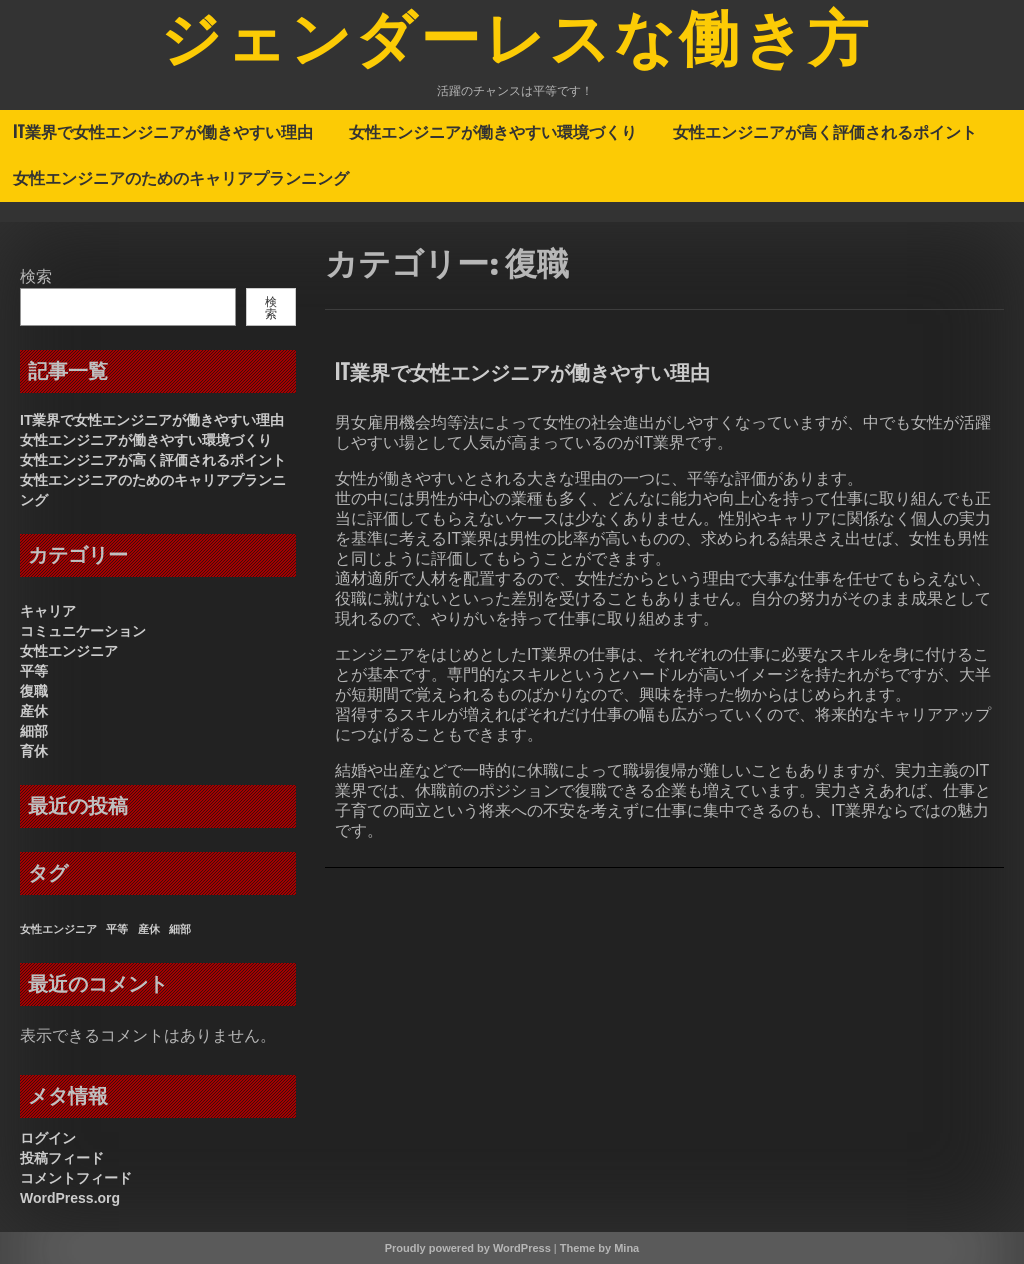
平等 (34, 671)
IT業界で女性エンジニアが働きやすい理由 (163, 132)
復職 (34, 691)
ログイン (48, 1138)
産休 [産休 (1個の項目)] (149, 929)
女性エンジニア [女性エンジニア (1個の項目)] (58, 929)
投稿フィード (62, 1158)
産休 (34, 711)
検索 (36, 276)
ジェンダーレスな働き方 (516, 43)
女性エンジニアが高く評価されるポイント (825, 132)
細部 (34, 731)
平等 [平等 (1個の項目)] (117, 929)
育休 (34, 751)
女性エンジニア (69, 651)
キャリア (48, 611)
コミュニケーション (83, 631)
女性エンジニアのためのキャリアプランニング (181, 178)
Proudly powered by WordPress (468, 1248)
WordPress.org (70, 1198)
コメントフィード (76, 1178)
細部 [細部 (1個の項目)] (180, 929)
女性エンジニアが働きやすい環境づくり (493, 132)
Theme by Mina (599, 1248)
